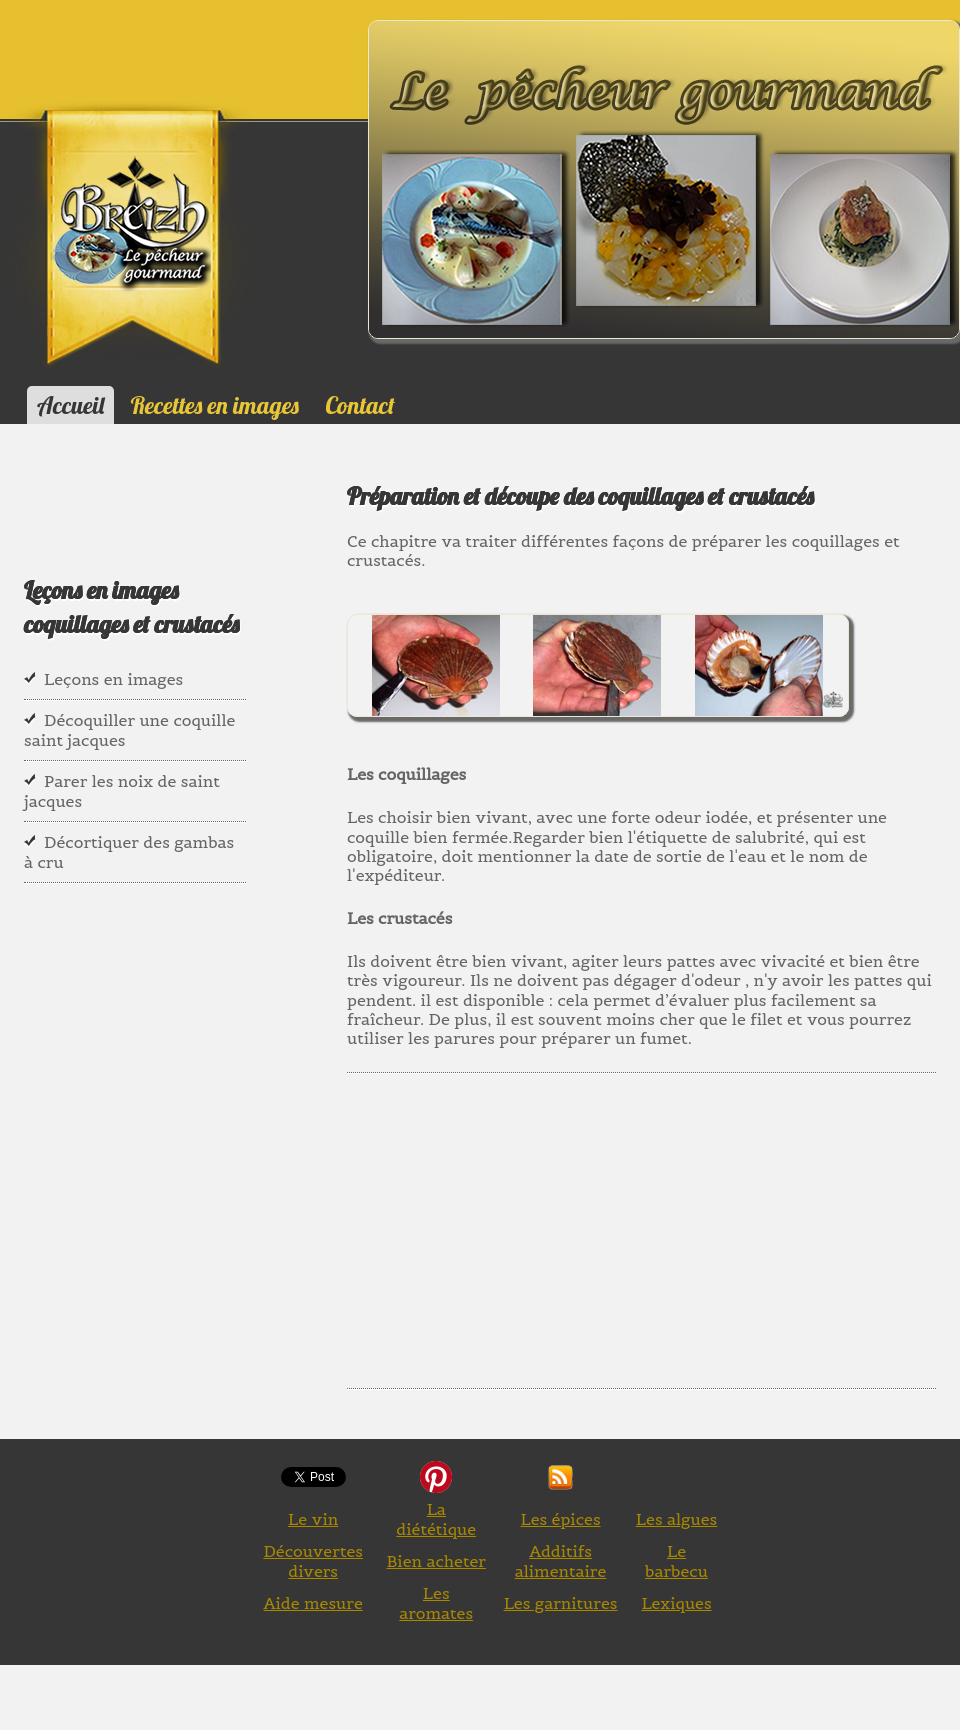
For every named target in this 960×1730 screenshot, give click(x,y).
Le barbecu (676, 1561)
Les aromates (436, 1603)
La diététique (436, 1519)
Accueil (70, 405)
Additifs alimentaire (561, 1561)
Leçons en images (113, 679)
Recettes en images (215, 405)
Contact (359, 405)
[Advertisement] (652, 1223)
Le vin (313, 1519)
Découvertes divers (313, 1561)
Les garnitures (561, 1603)
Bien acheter (436, 1561)
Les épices (560, 1519)
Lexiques (676, 1603)
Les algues (676, 1519)
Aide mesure (313, 1603)
